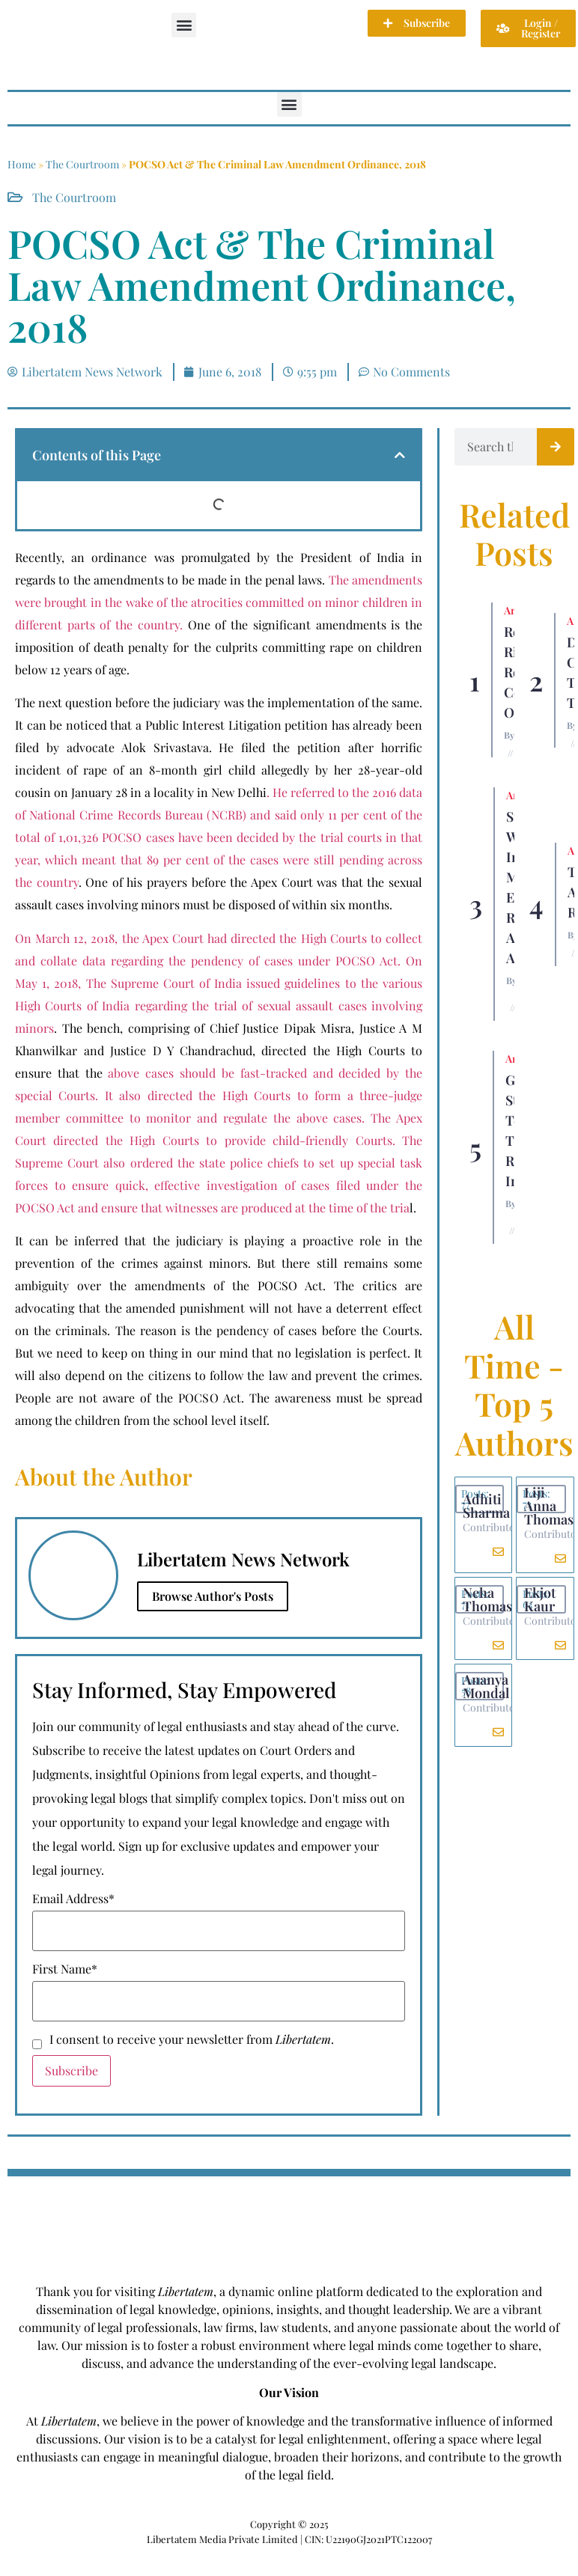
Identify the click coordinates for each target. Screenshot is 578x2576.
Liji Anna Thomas (549, 1506)
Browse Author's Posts (212, 1596)
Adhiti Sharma (486, 1505)
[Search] (555, 447)
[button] (183, 25)
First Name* (64, 1969)
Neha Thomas (487, 1599)
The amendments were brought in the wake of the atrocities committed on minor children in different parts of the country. (218, 602)
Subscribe (71, 2070)
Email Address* (73, 1899)
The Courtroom (82, 164)
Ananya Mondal (486, 1686)
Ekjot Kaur (540, 1599)
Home (21, 164)
